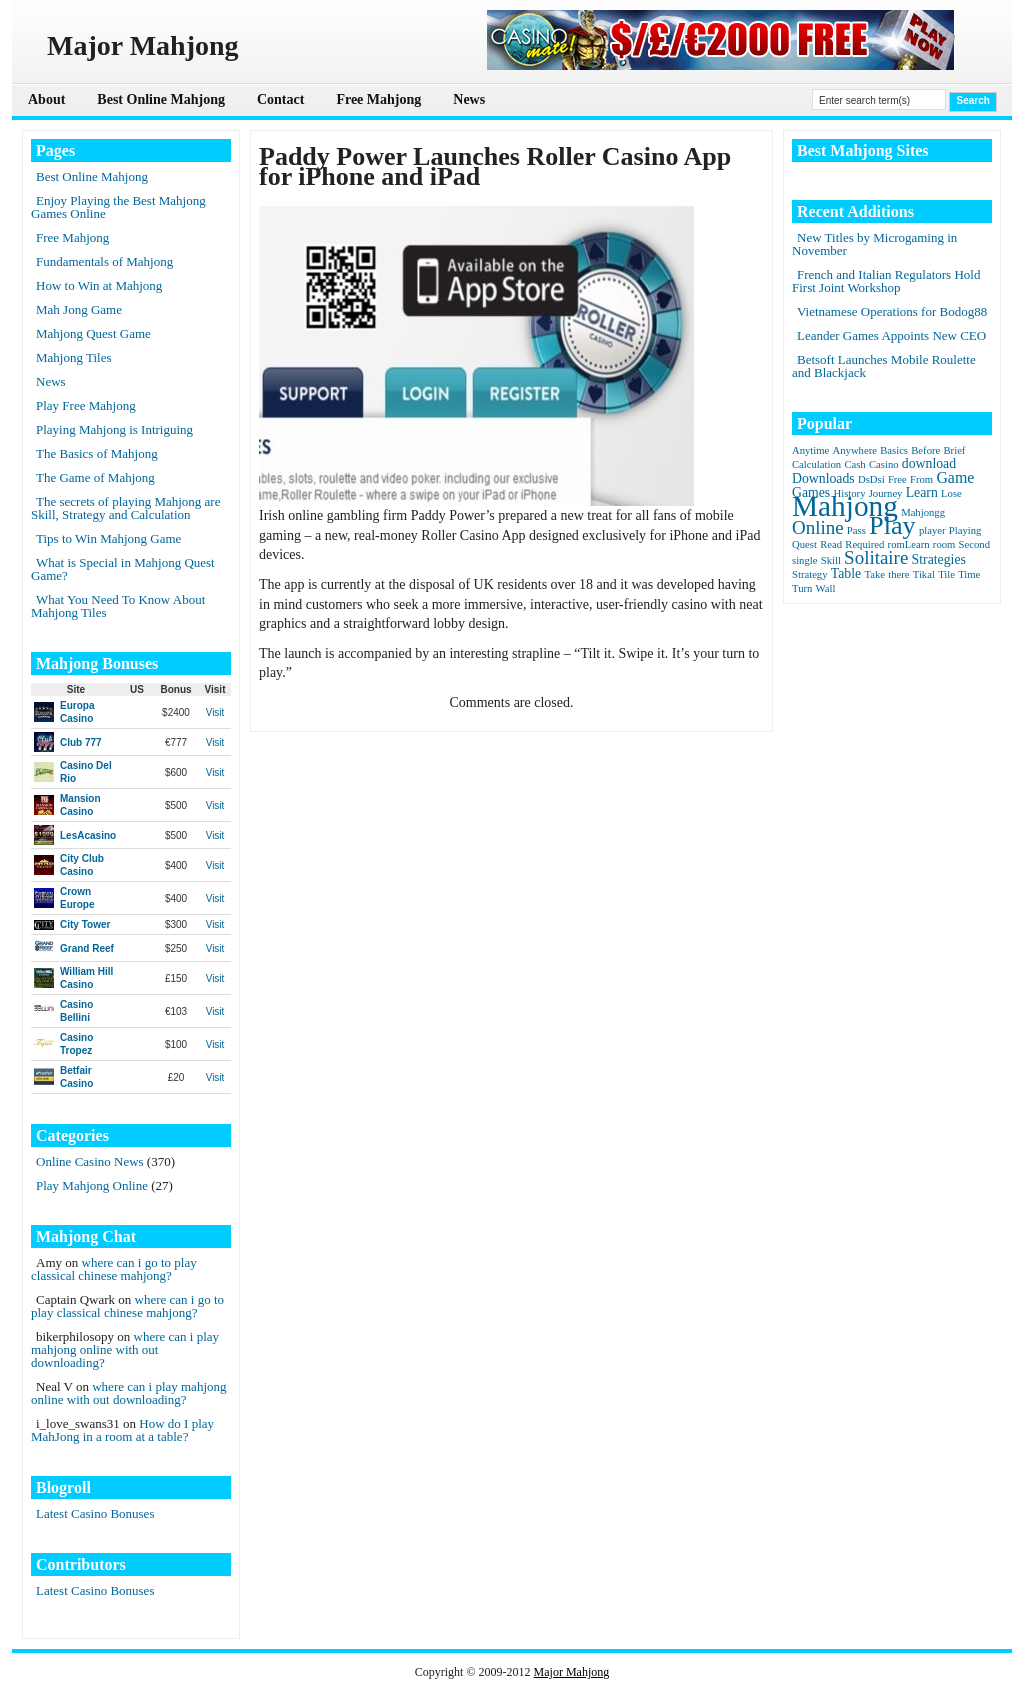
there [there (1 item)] (898, 574)
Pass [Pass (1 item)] (856, 530)
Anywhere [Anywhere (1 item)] (855, 450)
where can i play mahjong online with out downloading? (125, 1349)
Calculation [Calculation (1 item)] (816, 464)
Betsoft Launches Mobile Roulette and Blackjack (884, 366)
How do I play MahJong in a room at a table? (122, 1430)
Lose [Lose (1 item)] (951, 493)
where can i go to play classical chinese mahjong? (114, 1269)
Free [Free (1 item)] (897, 479)
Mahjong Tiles (74, 357)
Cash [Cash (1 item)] (854, 464)
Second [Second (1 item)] (974, 544)
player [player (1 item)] (932, 530)
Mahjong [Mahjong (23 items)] (845, 506)
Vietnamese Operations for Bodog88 (892, 311)
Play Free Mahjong (86, 405)
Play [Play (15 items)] (892, 525)
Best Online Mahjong (161, 99)
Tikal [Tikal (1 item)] (924, 574)
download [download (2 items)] (929, 463)
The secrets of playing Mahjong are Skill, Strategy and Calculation (125, 508)
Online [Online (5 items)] (818, 527)
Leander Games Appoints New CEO (891, 335)
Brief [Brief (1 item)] (955, 450)
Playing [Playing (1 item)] (965, 530)
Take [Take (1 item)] (874, 574)
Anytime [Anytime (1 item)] (810, 450)
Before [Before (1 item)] (925, 450)
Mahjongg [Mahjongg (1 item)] (923, 512)
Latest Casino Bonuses (95, 1513)
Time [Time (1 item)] (969, 574)
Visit (215, 712)
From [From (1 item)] (921, 479)
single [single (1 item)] (804, 560)
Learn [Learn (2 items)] (922, 492)
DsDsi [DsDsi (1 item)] (871, 479)
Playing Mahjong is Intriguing (114, 429)
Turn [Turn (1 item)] (802, 588)
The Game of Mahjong (95, 477)
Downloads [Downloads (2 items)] (823, 478)
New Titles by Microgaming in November (874, 244)
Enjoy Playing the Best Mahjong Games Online (118, 207)
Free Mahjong (378, 99)
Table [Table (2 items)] (846, 573)
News (469, 99)
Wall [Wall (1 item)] (826, 588)
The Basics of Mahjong (97, 453)
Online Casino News (90, 1161)
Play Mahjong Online (92, 1185)
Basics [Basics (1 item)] (894, 450)
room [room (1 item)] (944, 544)
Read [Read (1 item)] (831, 544)
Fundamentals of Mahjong (104, 261)
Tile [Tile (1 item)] (946, 574)
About (46, 99)
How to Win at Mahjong (99, 285)
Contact (280, 99)
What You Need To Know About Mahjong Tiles (118, 606)
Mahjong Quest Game (93, 333)
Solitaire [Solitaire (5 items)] (876, 557)
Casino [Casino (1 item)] (884, 464)
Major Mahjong (572, 1672)
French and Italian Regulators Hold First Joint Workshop (886, 281)
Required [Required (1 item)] (864, 544)
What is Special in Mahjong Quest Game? (123, 569)
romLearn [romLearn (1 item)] (909, 544)
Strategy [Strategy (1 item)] (810, 574)
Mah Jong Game (79, 309)
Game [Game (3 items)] (955, 477)
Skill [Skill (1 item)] (831, 560)
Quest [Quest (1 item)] (804, 544)
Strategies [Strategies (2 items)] (939, 559)
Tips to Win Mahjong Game (108, 538)
